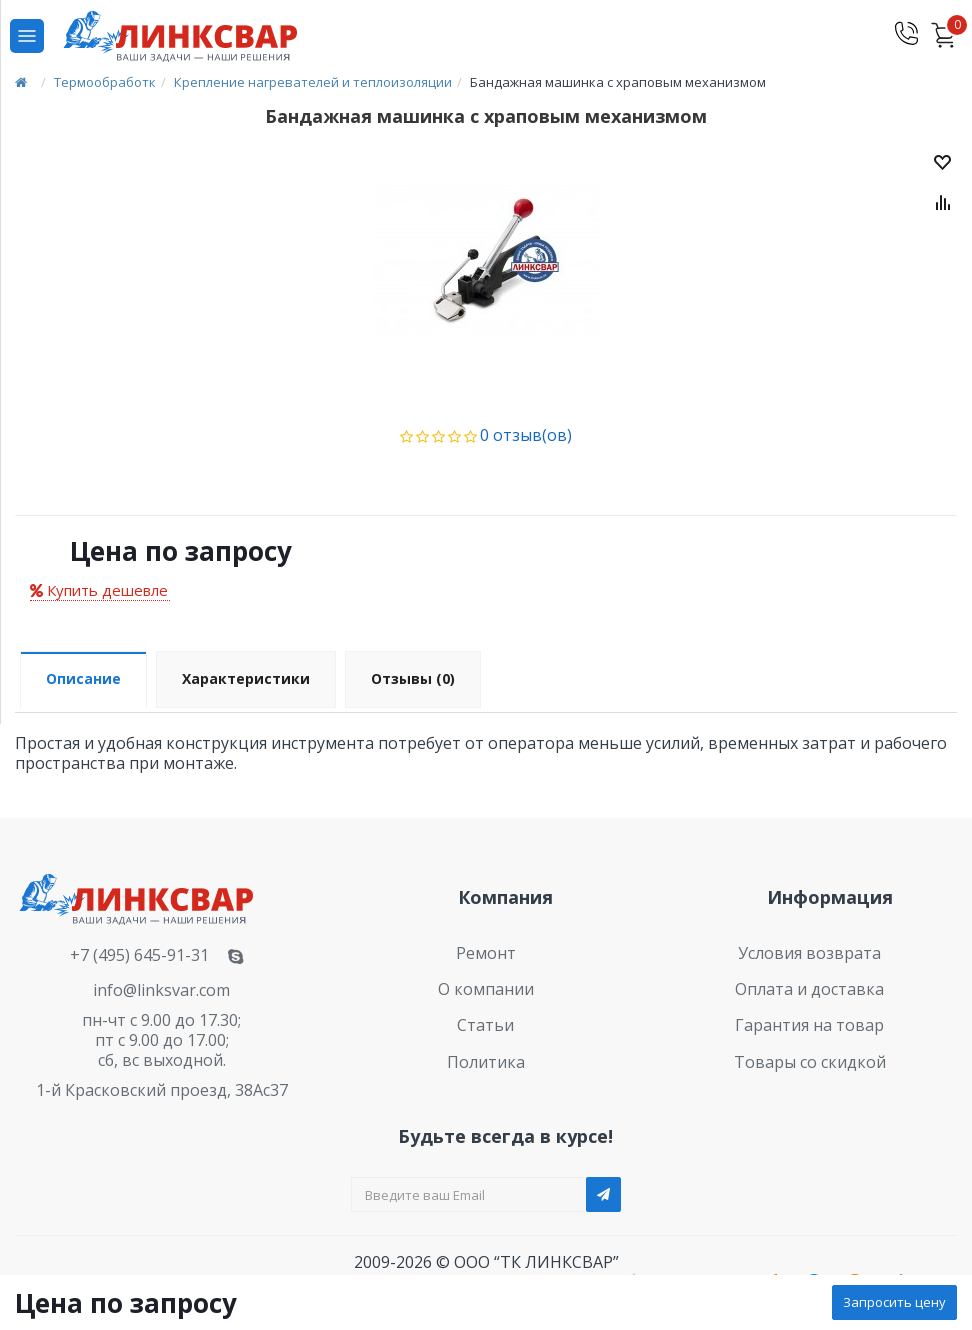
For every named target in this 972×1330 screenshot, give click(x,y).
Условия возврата (809, 953)
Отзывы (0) (413, 678)
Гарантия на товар (809, 1025)
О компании (486, 989)
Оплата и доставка (809, 989)
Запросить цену (894, 1302)
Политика (486, 1062)
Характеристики (246, 678)
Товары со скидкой (810, 1062)
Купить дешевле (99, 590)
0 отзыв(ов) (526, 435)
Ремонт (486, 953)
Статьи (485, 1025)
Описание (83, 678)
